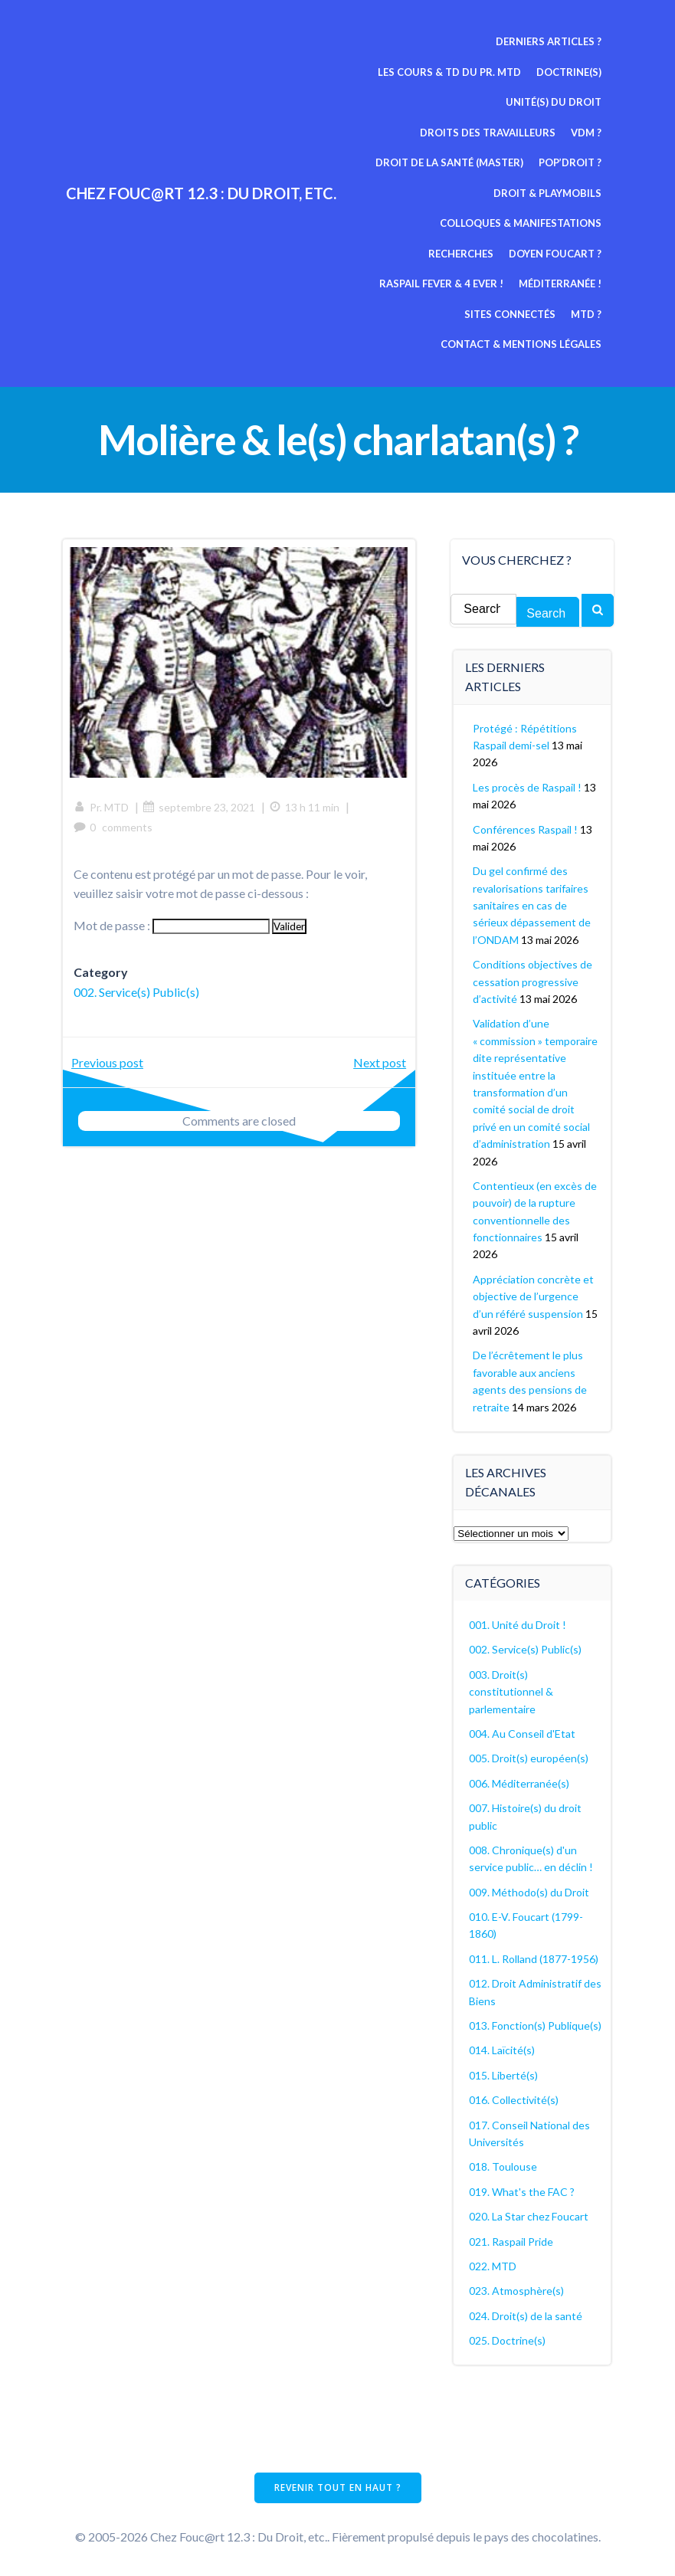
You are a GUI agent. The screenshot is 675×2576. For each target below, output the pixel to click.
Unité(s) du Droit (554, 102)
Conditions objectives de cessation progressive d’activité (533, 981)
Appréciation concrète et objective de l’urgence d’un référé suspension (534, 1295)
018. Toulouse (504, 2165)
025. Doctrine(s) (508, 2339)
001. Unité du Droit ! (518, 1623)
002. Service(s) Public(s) (137, 991)
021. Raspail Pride (512, 2240)
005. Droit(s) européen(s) (529, 1757)
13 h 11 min (305, 806)
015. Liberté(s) (504, 2074)
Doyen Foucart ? (416, 253)
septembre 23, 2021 (199, 806)
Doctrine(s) (569, 72)
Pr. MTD (101, 806)
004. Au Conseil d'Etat (523, 1732)
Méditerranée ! (408, 283)
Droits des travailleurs (488, 132)
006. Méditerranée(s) (520, 1782)
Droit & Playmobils (548, 193)
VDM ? (587, 132)
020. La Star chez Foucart (529, 2215)
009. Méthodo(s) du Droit (530, 1891)
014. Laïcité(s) (503, 2049)
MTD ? (587, 283)
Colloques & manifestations (441, 223)
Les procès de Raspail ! (527, 786)
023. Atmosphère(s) (517, 2289)
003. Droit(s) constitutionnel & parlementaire (512, 1691)
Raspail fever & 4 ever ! (540, 253)
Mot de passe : (172, 924)
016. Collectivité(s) (514, 2099)
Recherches (569, 223)
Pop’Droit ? (570, 162)
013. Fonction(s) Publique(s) (536, 2024)
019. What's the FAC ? (522, 2190)
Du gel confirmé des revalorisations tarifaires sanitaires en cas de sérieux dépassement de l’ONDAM (532, 905)
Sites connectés (510, 283)
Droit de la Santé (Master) (450, 162)
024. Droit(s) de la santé (526, 2315)
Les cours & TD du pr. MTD (450, 72)
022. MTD (493, 2265)
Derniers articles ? (549, 41)
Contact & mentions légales (521, 314)
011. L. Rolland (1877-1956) (534, 1958)
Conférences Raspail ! (525, 827)
